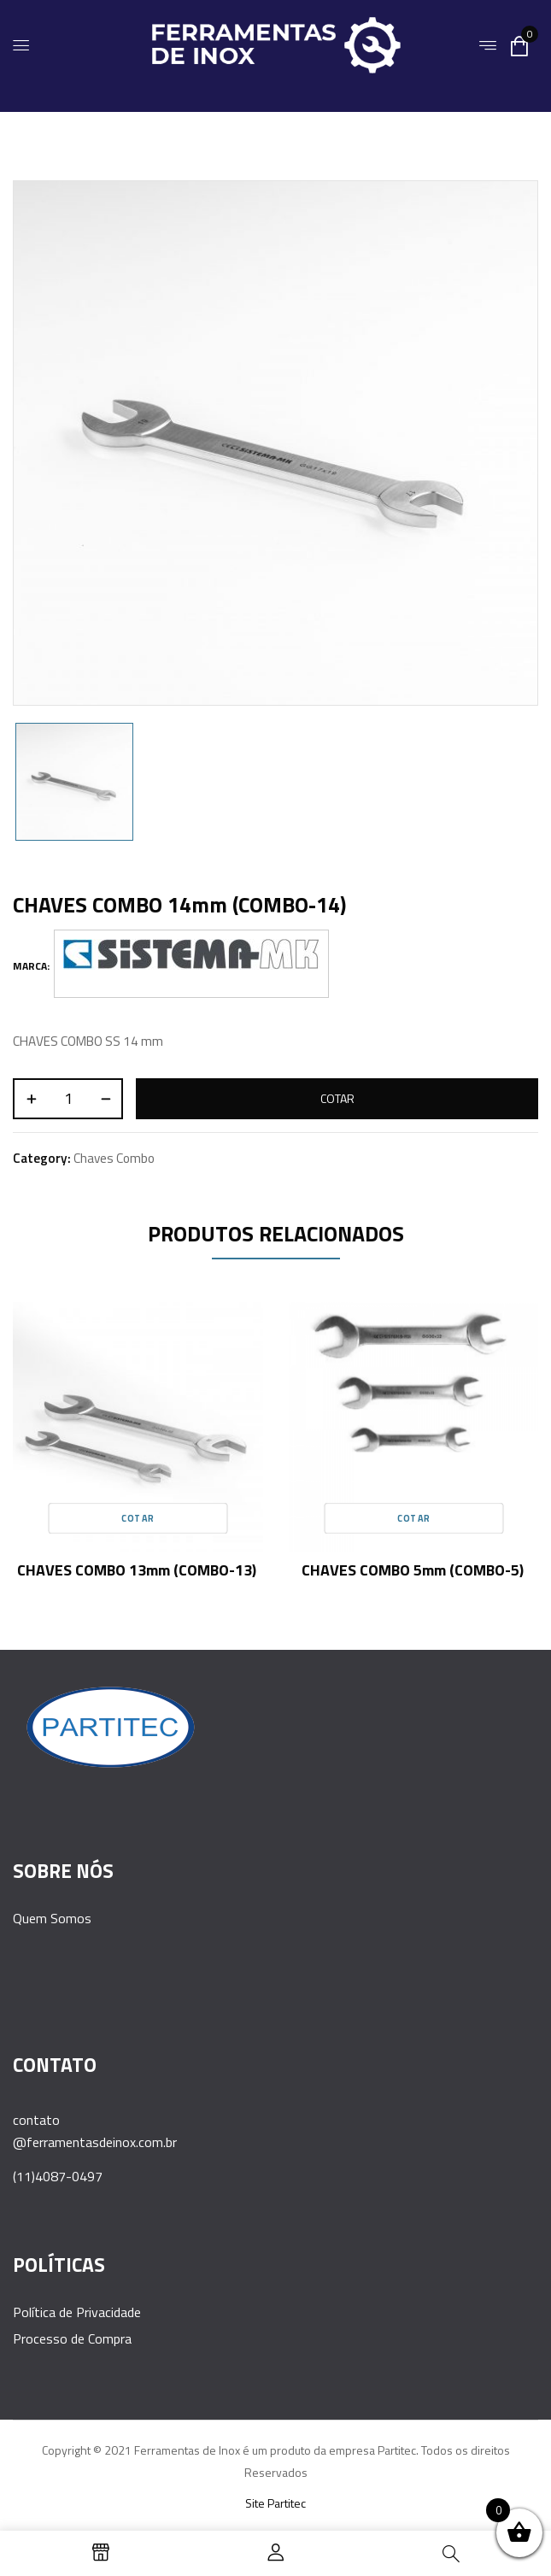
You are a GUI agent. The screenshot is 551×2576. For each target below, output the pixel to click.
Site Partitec (275, 2503)
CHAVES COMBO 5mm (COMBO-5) (413, 1569)
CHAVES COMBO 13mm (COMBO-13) (136, 1569)
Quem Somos (52, 1918)
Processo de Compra (72, 2338)
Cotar (337, 1098)
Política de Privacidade (77, 2312)
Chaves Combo (114, 1158)
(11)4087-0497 (58, 2176)
